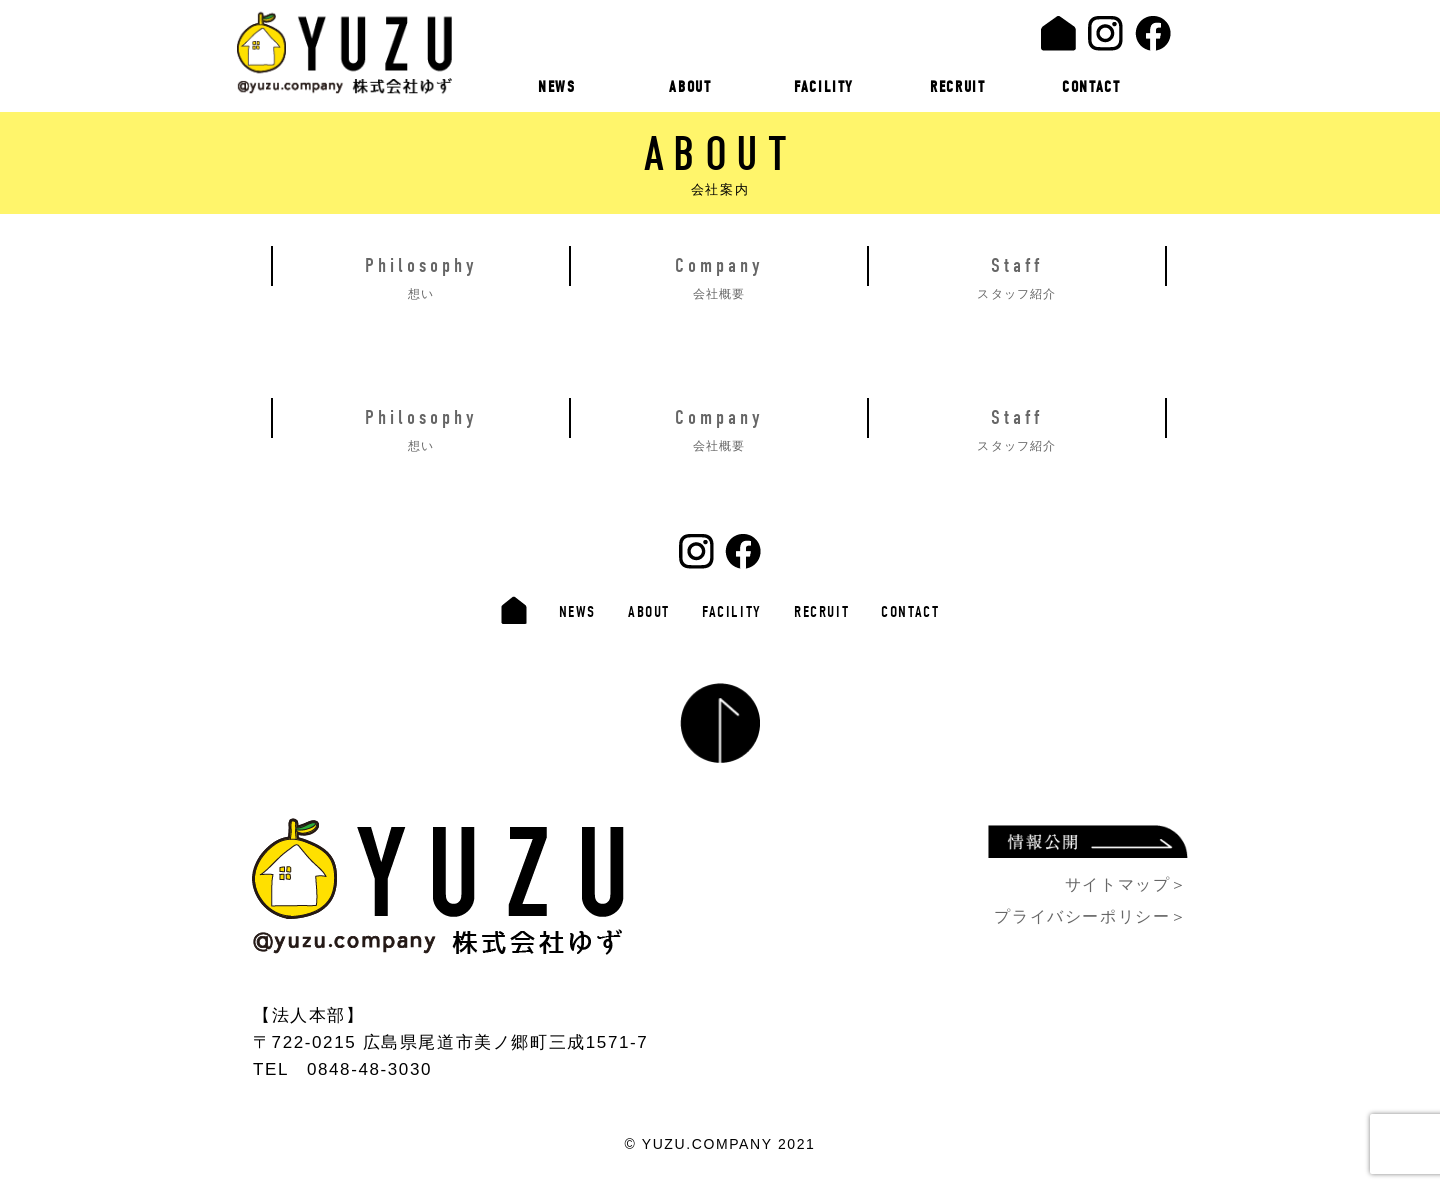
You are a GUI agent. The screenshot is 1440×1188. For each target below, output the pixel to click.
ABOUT (690, 87)
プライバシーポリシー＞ (1091, 916)
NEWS (556, 87)
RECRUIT (957, 87)
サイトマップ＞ (1126, 884)
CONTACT (1091, 87)
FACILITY (824, 87)
